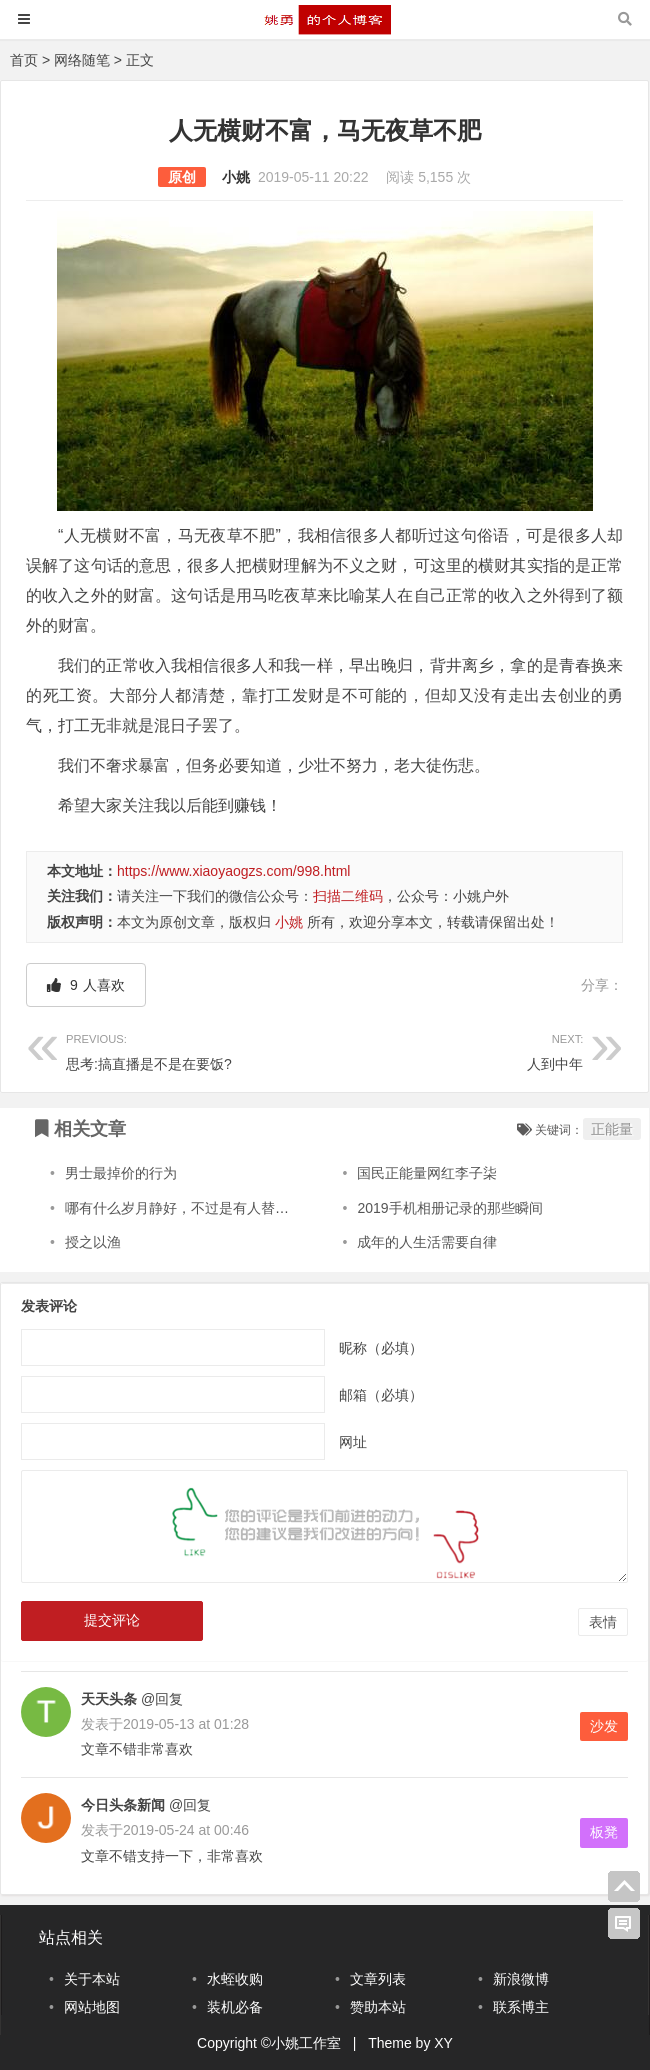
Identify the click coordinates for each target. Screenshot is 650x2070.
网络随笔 (82, 60)
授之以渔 (93, 1242)
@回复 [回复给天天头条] (160, 1699)
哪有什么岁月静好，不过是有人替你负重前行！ (212, 1208)
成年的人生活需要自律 (427, 1242)
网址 (353, 1442)
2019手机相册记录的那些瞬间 (449, 1208)
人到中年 (454, 1049)
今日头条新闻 (123, 1805)
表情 (603, 1622)
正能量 (612, 1129)
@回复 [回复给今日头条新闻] (188, 1805)
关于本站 (92, 1979)
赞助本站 (378, 2007)
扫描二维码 (348, 896)
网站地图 (92, 2007)
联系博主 (521, 2007)
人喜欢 (86, 985)
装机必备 (235, 2007)
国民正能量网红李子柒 (427, 1173)
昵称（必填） (381, 1348)
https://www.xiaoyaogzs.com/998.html (233, 871)
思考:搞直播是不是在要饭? (195, 1049)
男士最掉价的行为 (121, 1173)
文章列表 (378, 1979)
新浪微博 (521, 1979)
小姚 (236, 177)
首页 (24, 60)
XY (443, 2043)
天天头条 (109, 1699)
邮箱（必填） (381, 1395)
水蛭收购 (235, 1979)
